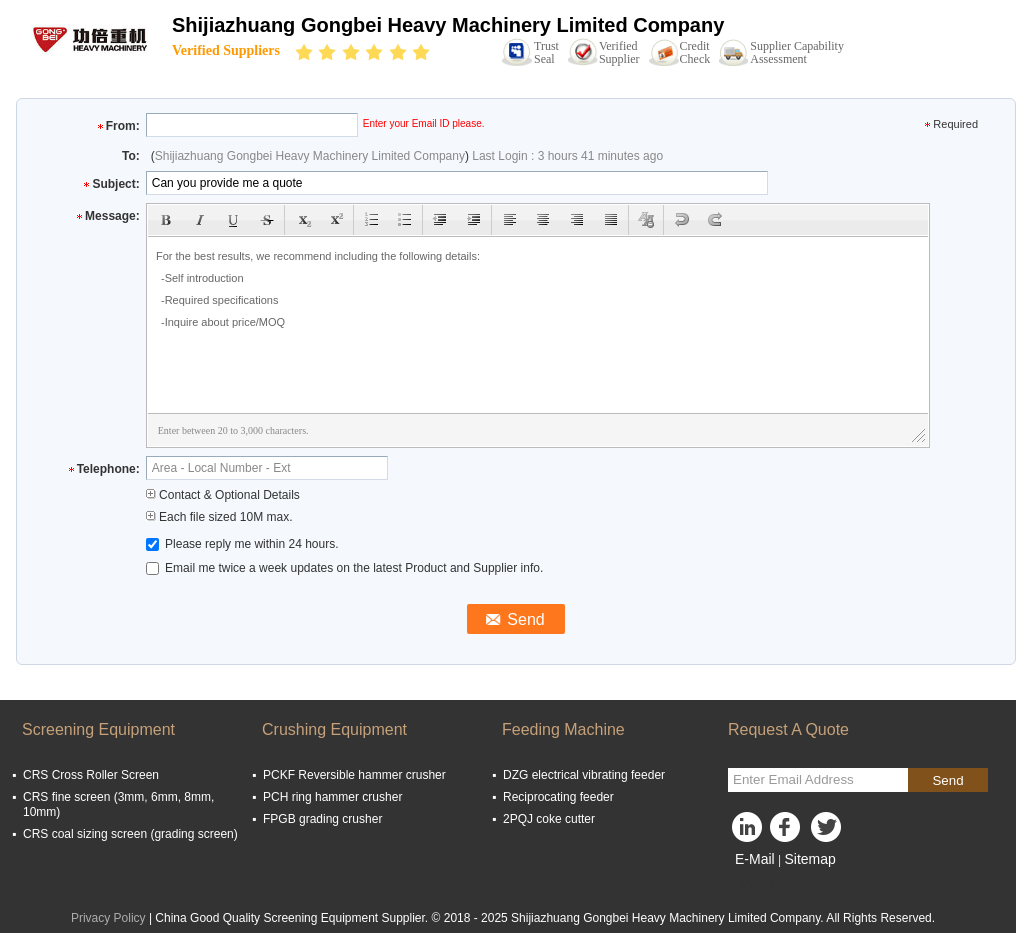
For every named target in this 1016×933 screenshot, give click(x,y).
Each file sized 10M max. (219, 517)
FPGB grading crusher (322, 819)
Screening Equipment (98, 729)
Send (947, 780)
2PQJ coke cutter (549, 819)
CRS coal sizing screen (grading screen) (130, 834)
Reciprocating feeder (558, 797)
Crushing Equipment (334, 729)
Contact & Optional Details (223, 495)
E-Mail (755, 859)
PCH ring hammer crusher (332, 797)
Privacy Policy (108, 918)
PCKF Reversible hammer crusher (354, 775)
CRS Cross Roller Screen (91, 775)
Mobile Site (763, 884)
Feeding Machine (563, 729)
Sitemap (809, 859)
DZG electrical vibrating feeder (584, 775)
